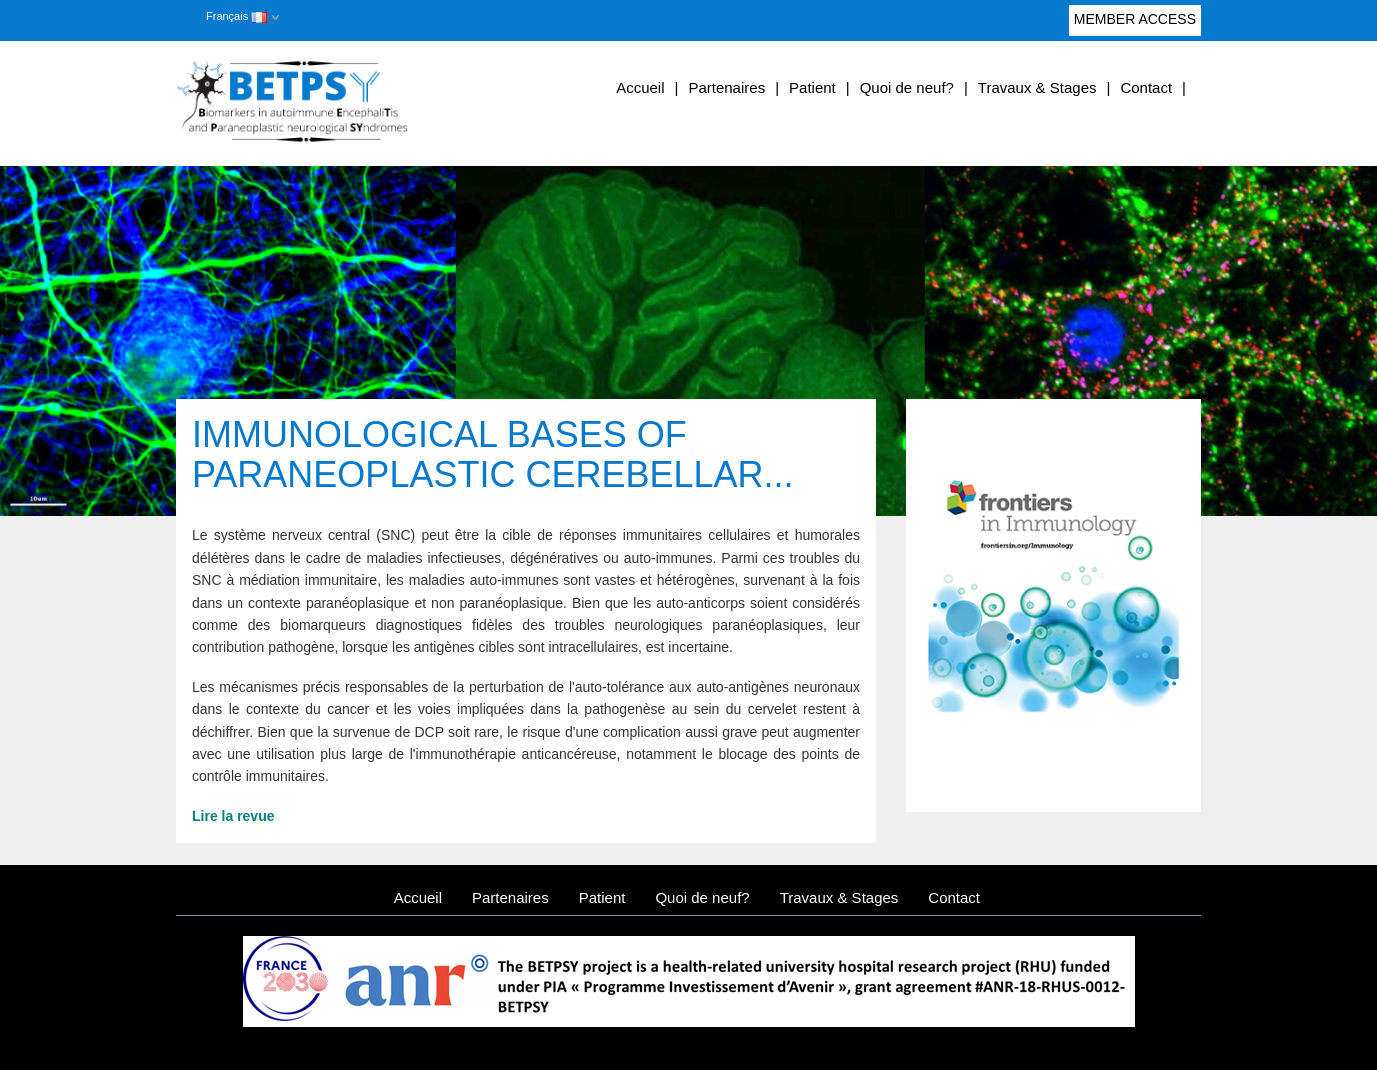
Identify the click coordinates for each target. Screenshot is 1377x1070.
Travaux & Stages (1037, 87)
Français (236, 16)
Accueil (640, 87)
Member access (1135, 23)
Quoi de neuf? (907, 87)
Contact (1146, 87)
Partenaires (726, 87)
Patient (812, 87)
